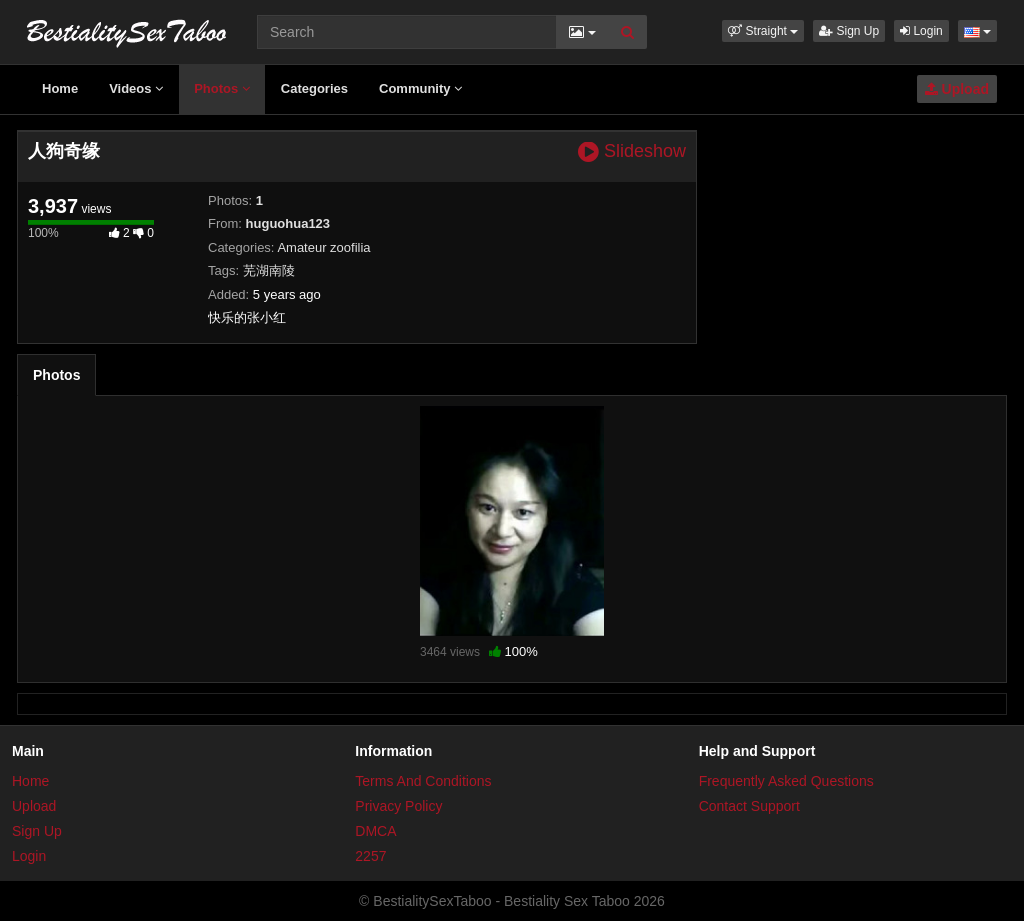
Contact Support (749, 806)
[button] (763, 31)
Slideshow (632, 151)
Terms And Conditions (423, 781)
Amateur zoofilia (323, 247)
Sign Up (849, 31)
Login (921, 31)
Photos (222, 88)
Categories (314, 88)
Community (420, 88)
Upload (957, 89)
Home (60, 88)
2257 (370, 856)
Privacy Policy (398, 806)
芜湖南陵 (269, 270)
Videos (136, 88)
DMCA (375, 831)
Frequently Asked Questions (786, 781)
